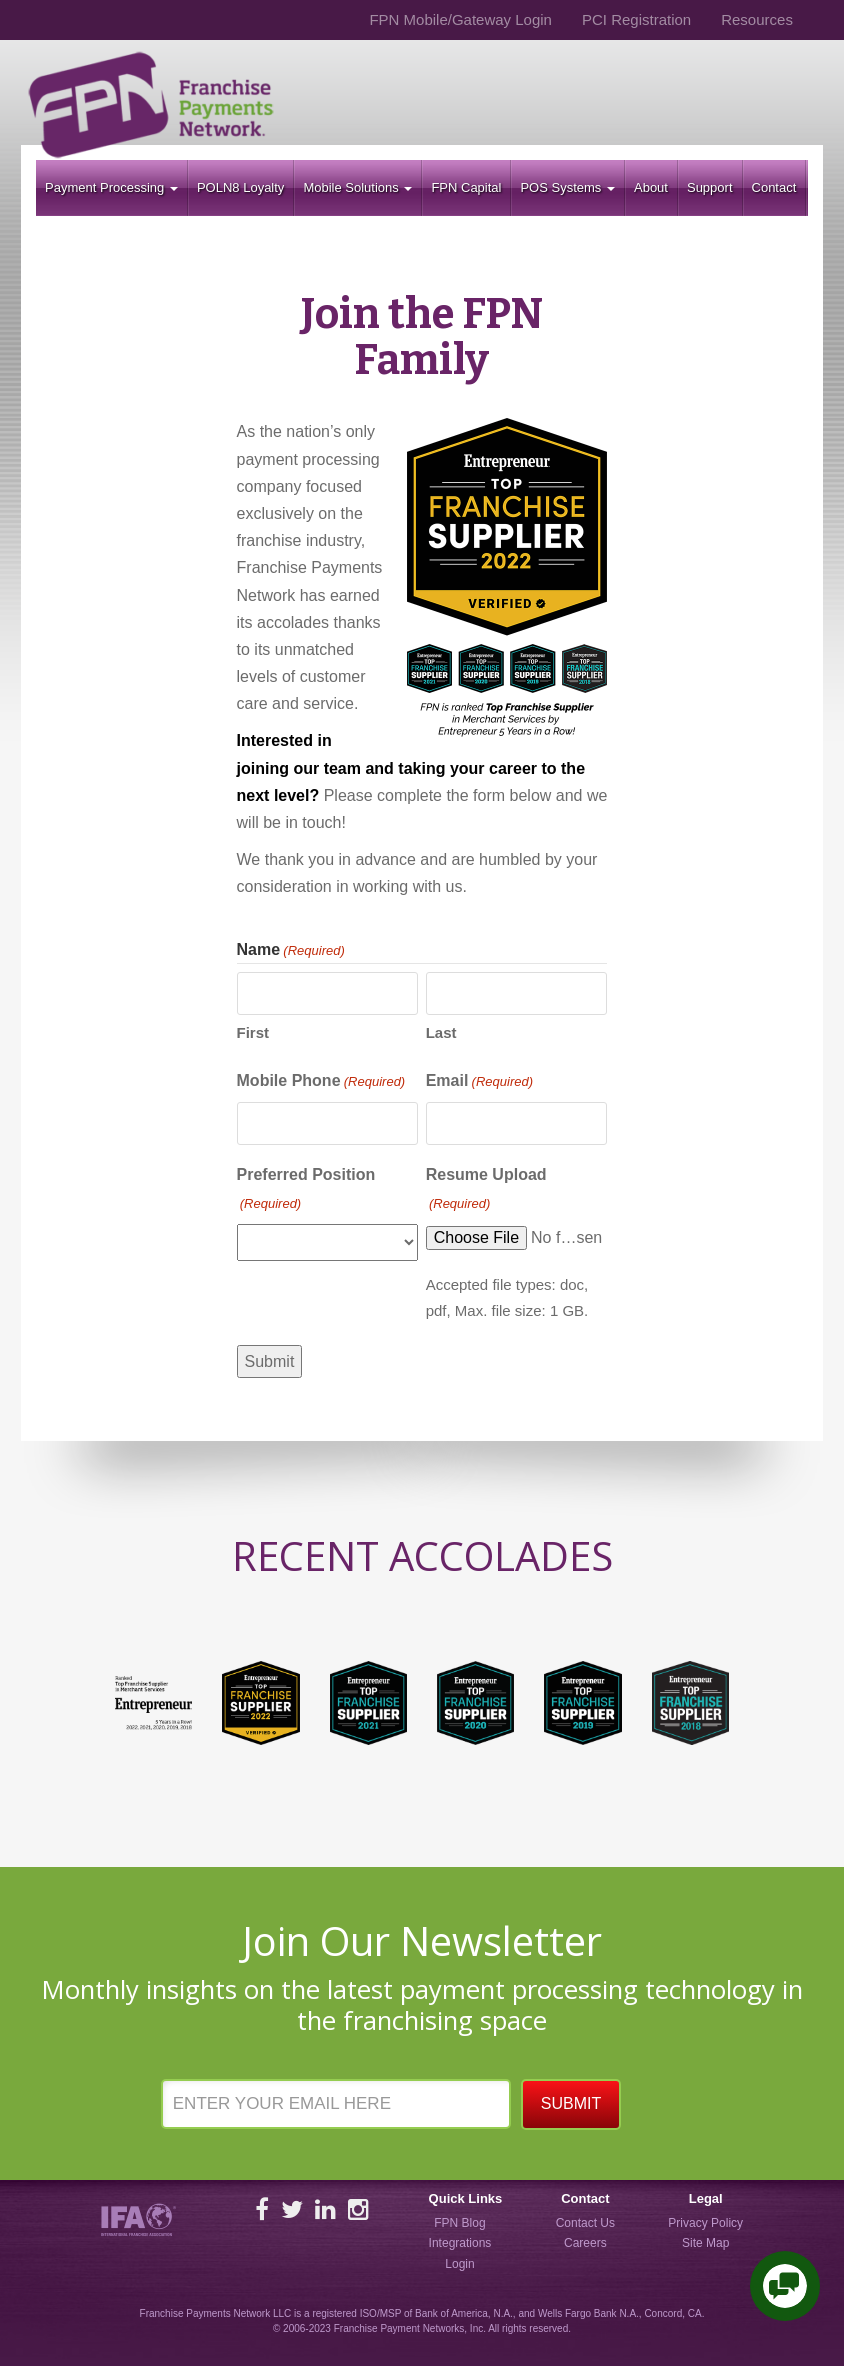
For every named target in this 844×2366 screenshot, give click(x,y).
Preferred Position (306, 1190)
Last (441, 1032)
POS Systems (567, 187)
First (253, 1032)
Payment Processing (111, 187)
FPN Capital (466, 187)
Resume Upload (486, 1190)
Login (459, 2264)
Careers (585, 2243)
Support (710, 187)
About (651, 187)
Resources (757, 19)
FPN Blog (459, 2223)
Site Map (705, 2243)
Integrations (460, 2243)
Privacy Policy (705, 2223)
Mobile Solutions (357, 187)
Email (479, 1082)
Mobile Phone (321, 1082)
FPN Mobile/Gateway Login (460, 19)
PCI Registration (636, 19)
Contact (774, 187)
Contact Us (585, 2223)
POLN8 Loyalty (240, 187)
